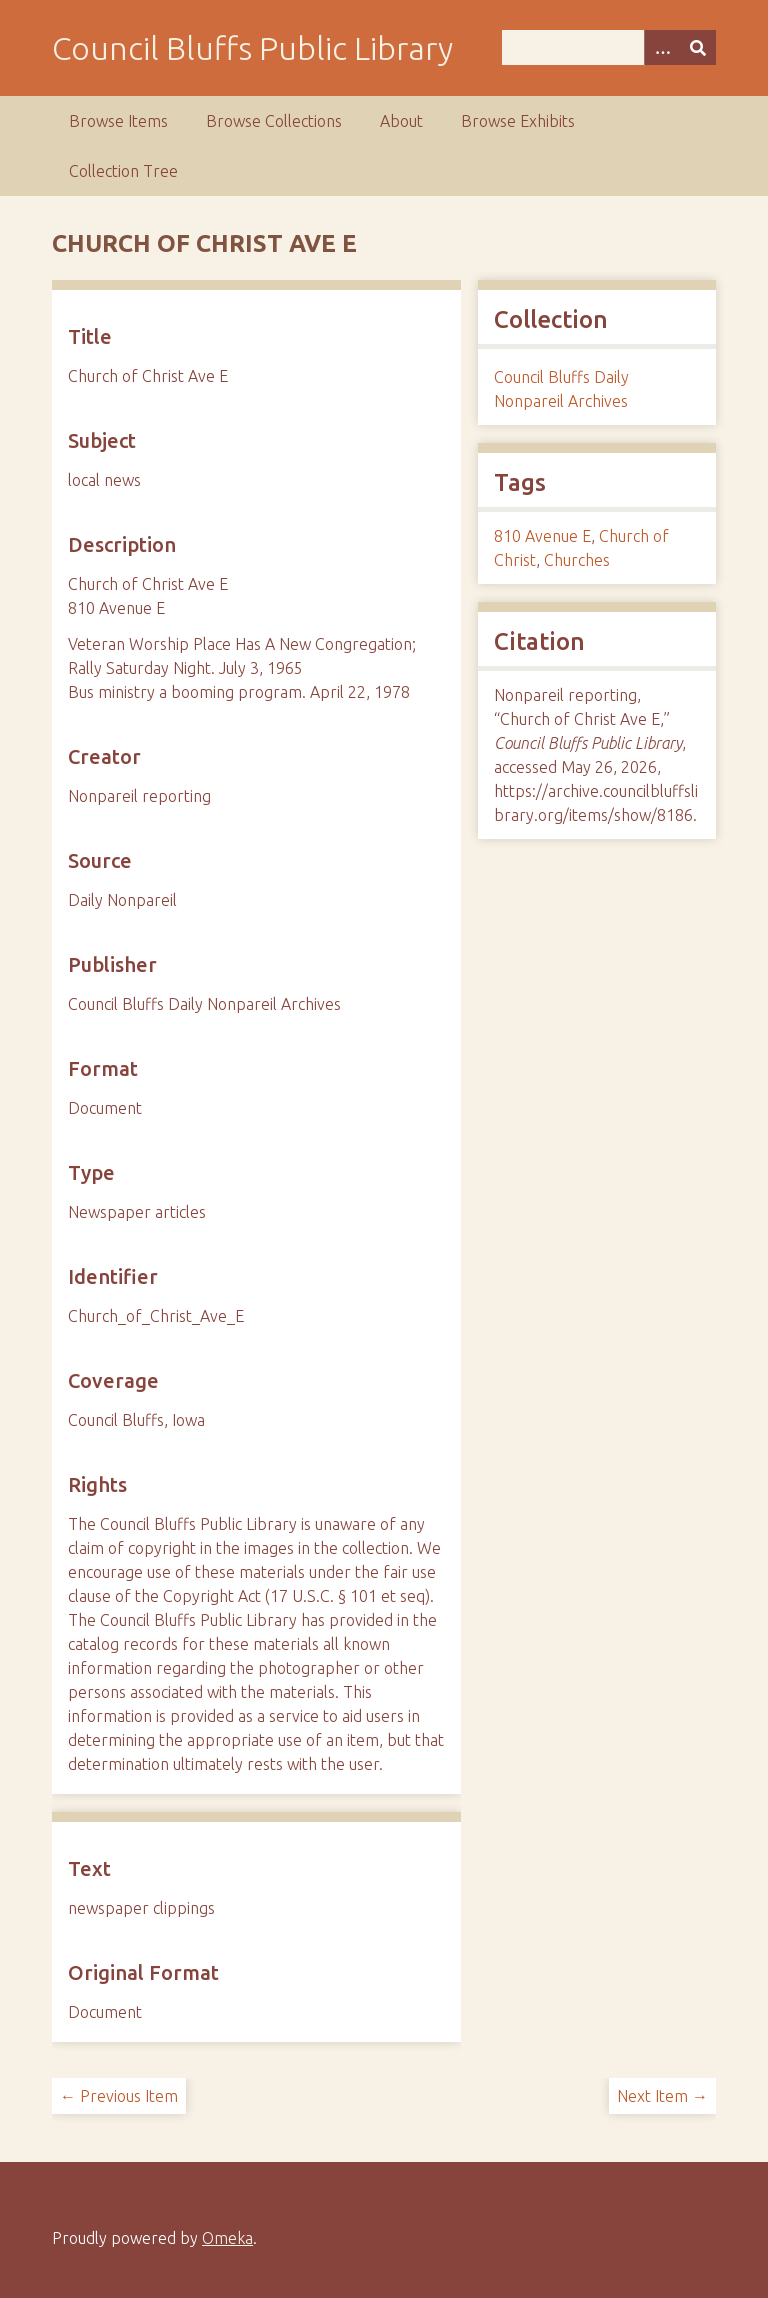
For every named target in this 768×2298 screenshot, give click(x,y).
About (401, 121)
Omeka (227, 2238)
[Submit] (698, 47)
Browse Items (118, 121)
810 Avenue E (542, 536)
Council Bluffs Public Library (252, 48)
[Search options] (662, 47)
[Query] (609, 47)
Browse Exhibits (518, 121)
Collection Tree (123, 171)
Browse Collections (274, 121)
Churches (577, 560)
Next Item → (662, 2096)
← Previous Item (119, 2096)
